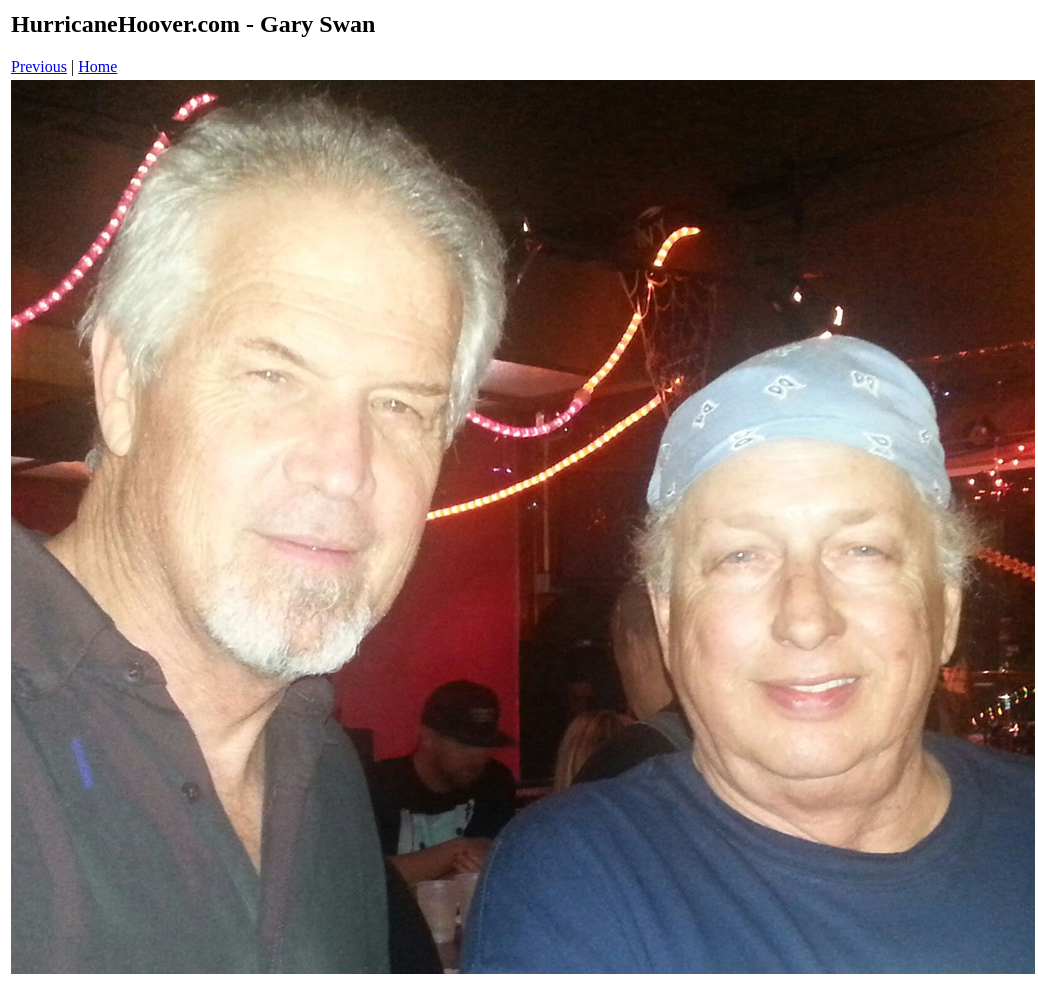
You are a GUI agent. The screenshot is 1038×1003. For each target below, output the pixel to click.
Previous (39, 66)
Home (97, 66)
